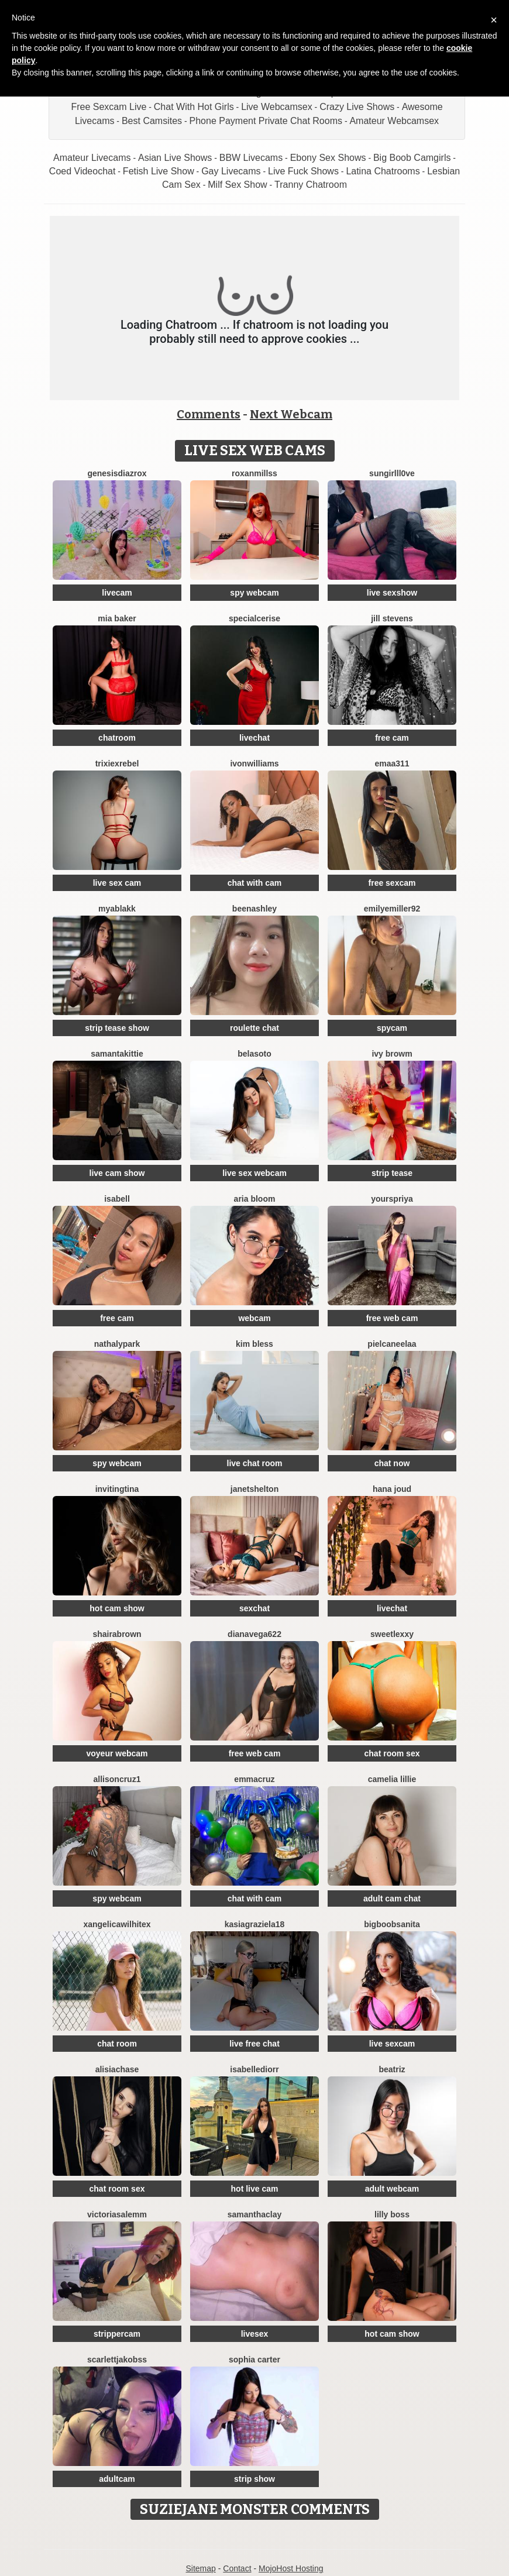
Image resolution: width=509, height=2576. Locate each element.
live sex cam (117, 883)
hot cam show (117, 1608)
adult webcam (392, 2188)
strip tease (392, 1173)
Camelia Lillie (392, 1779)
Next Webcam (291, 414)
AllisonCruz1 (117, 1779)
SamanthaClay (255, 2214)
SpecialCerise (254, 618)
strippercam (117, 2333)
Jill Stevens (392, 618)
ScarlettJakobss (117, 2359)
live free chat (254, 2043)
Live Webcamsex (276, 107)
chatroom (117, 737)
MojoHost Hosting (291, 2568)
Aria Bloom (255, 1198)
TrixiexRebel (117, 763)
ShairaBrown (116, 1634)
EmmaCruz (254, 1779)
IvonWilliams (254, 763)
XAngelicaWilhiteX (116, 1924)
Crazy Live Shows (356, 107)
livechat (254, 737)
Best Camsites (152, 121)
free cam (392, 737)
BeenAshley (254, 908)
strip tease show (117, 1028)
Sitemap (200, 2568)
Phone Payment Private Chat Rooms (266, 121)
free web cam (392, 1318)
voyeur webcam (116, 1753)
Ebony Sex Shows (328, 158)
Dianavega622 (254, 1634)
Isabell (117, 1198)
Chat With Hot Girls (194, 107)
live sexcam (392, 2043)
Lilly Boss (392, 2214)
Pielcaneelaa (391, 1344)
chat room (117, 2043)
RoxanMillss (254, 473)
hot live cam (254, 2188)
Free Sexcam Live (108, 107)
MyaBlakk (117, 908)
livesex (255, 2333)
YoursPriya (392, 1198)
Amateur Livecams (92, 158)
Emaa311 (391, 763)
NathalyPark (117, 1344)
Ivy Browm (392, 1053)
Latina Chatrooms (382, 171)
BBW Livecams (251, 158)
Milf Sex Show (237, 185)
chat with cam (255, 883)
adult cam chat (392, 1898)
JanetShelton (254, 1489)
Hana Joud (392, 1489)
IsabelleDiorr (254, 2069)
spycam (392, 1028)
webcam (254, 1318)
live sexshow (392, 592)
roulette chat (254, 1028)
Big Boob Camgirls (412, 158)
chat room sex (392, 1753)
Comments (208, 414)
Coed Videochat (82, 171)
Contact (237, 2568)
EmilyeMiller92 (392, 908)
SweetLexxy (392, 1634)
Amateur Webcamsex (394, 121)
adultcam (117, 2479)
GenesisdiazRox (116, 473)
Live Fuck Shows (303, 171)
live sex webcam (254, 1173)
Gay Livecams (230, 171)
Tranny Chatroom (310, 185)
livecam (117, 592)
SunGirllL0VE (392, 473)
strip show (254, 2479)
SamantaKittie (117, 1053)
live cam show (117, 1173)
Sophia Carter (254, 2359)
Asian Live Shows (175, 158)
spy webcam (254, 592)
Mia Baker (117, 618)
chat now (392, 1463)
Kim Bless (254, 1344)
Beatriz (392, 2069)
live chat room (255, 1463)
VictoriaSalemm (117, 2214)
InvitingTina (117, 1489)
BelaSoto (254, 1053)
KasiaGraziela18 (255, 1924)
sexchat (254, 1608)
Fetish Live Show (158, 171)
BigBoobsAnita (392, 1924)
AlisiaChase (117, 2069)
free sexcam (392, 883)
